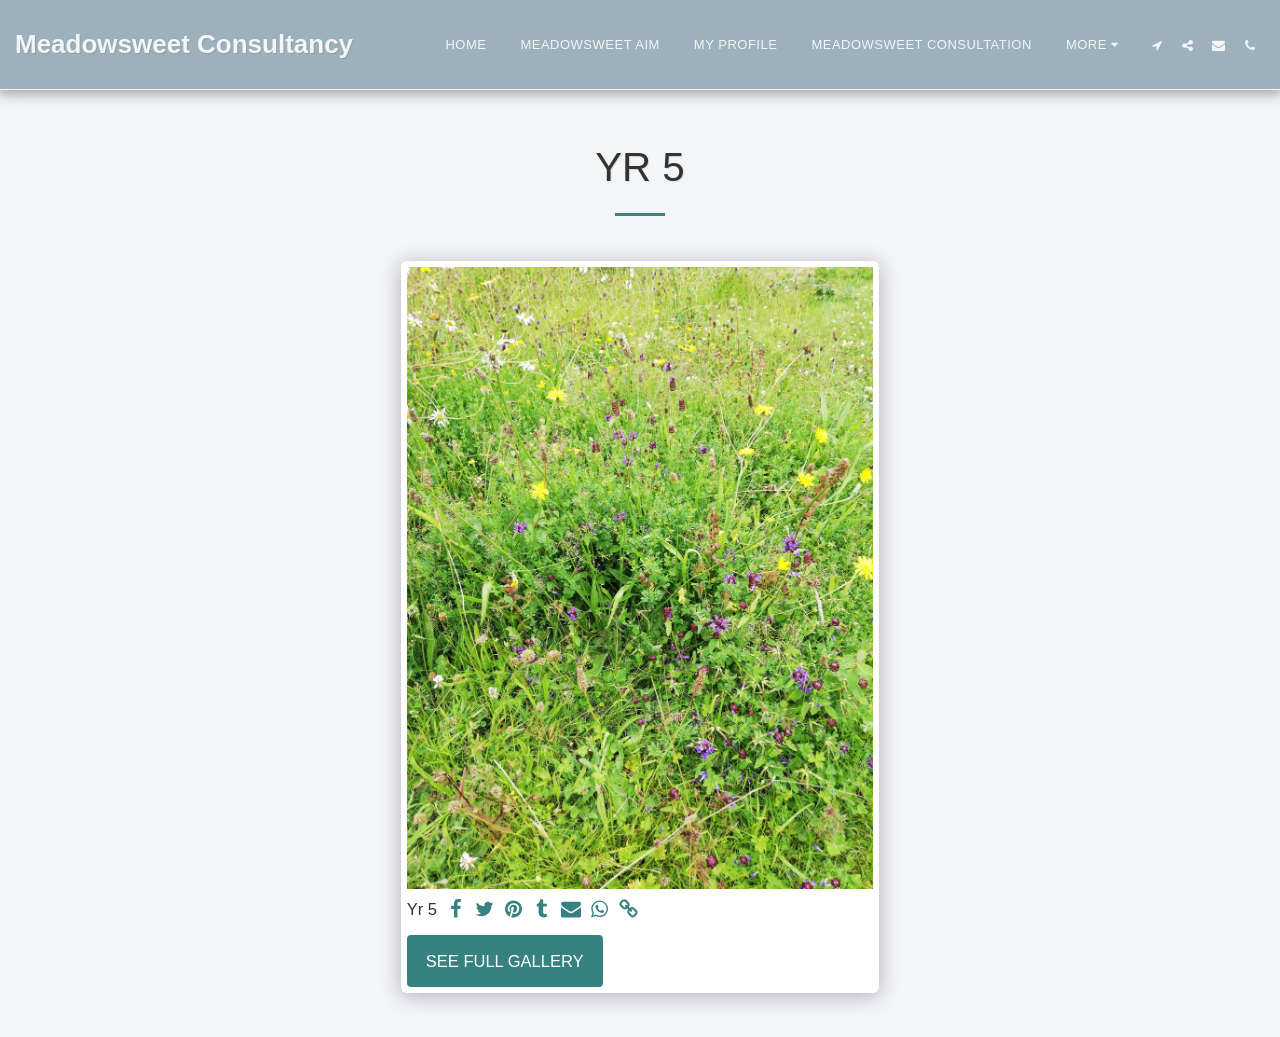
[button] (1156, 45)
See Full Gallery (505, 961)
